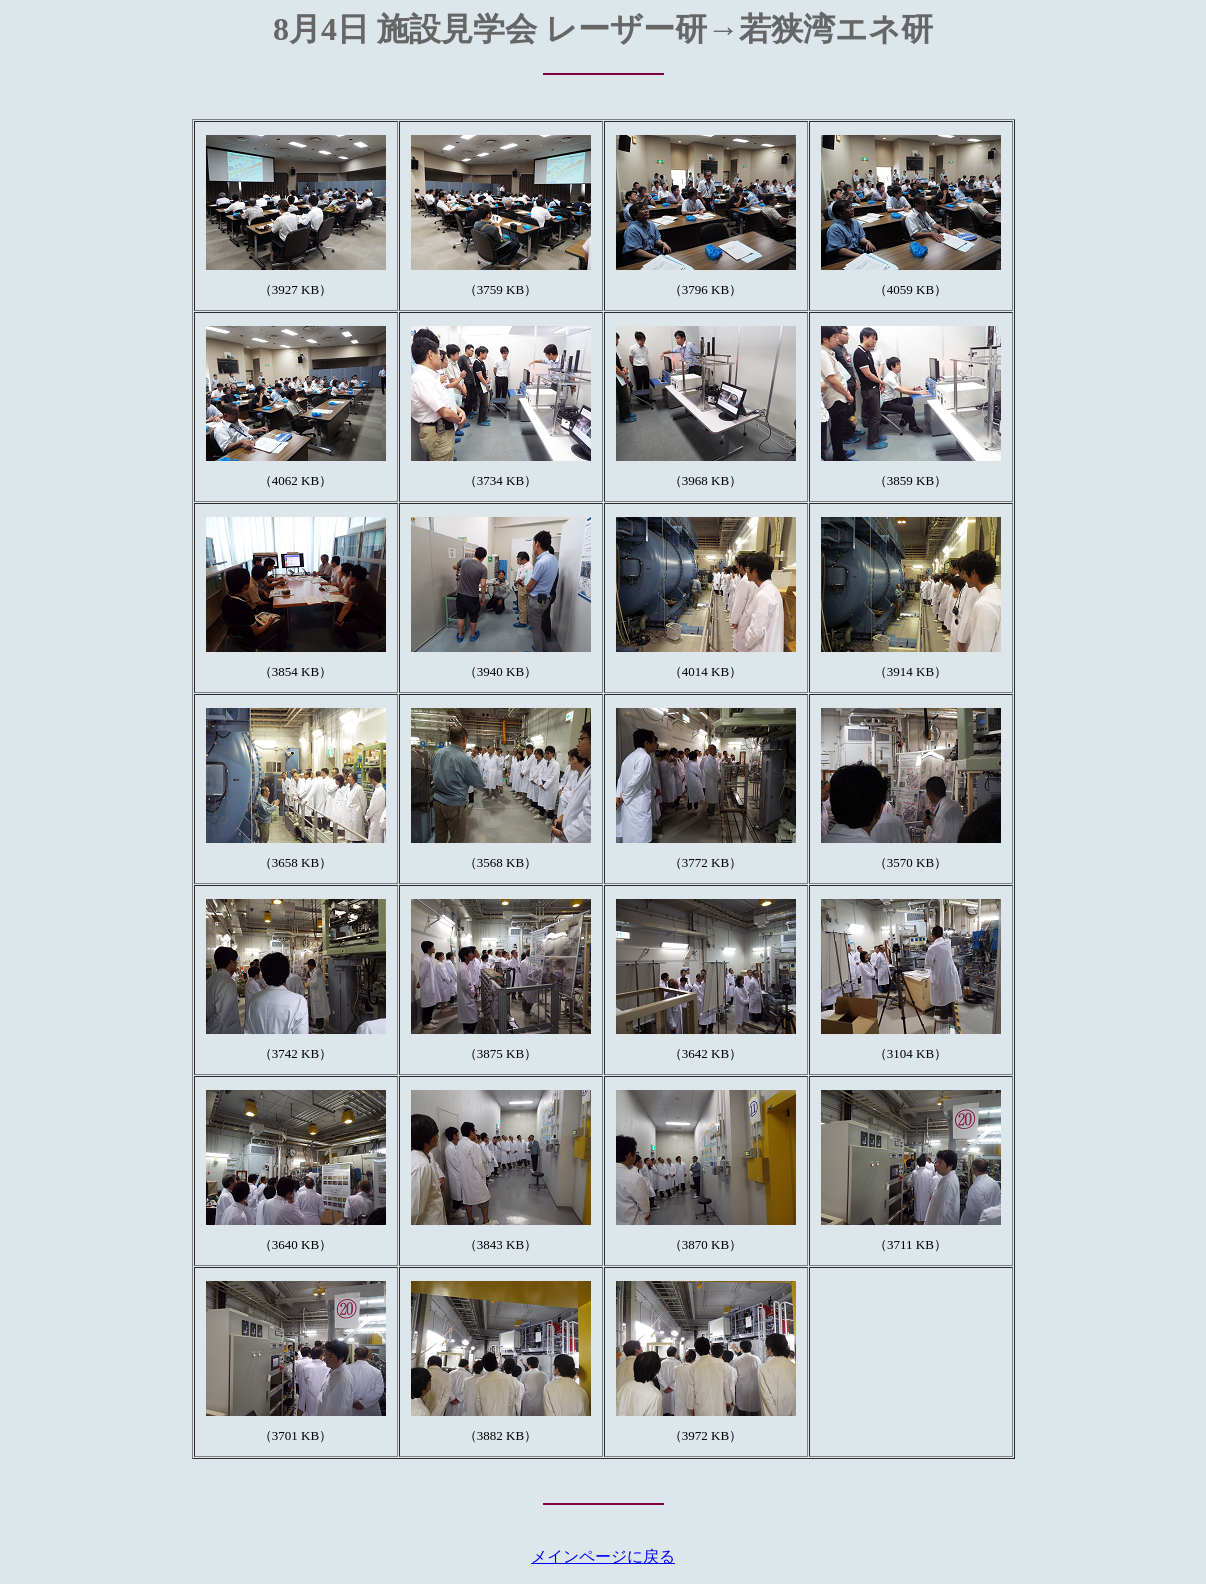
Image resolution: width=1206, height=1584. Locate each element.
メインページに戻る (603, 1556)
